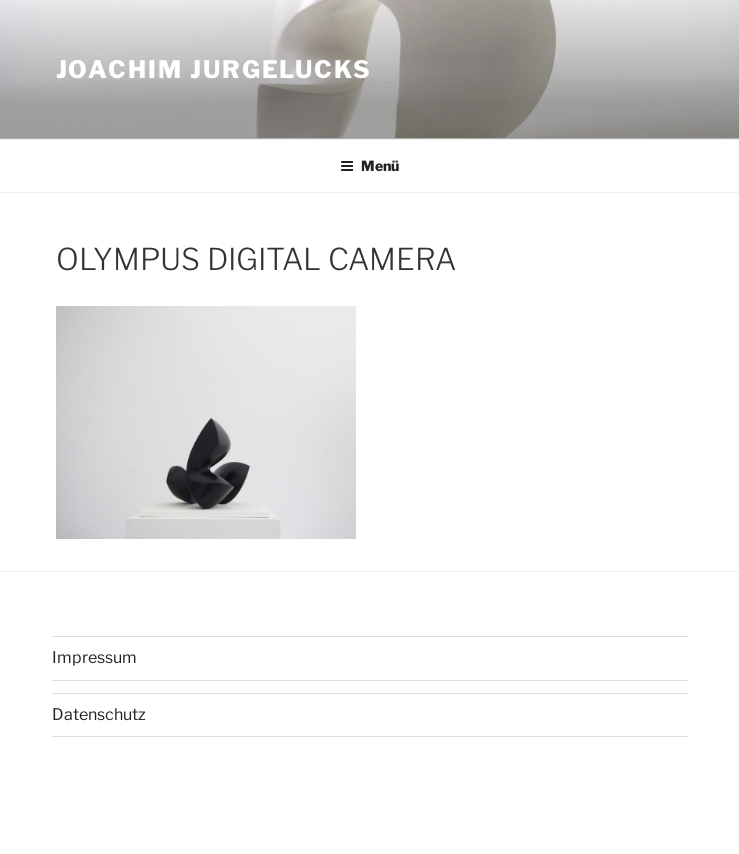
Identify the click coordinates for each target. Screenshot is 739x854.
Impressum (94, 657)
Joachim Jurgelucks (214, 69)
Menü (369, 165)
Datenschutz (99, 714)
